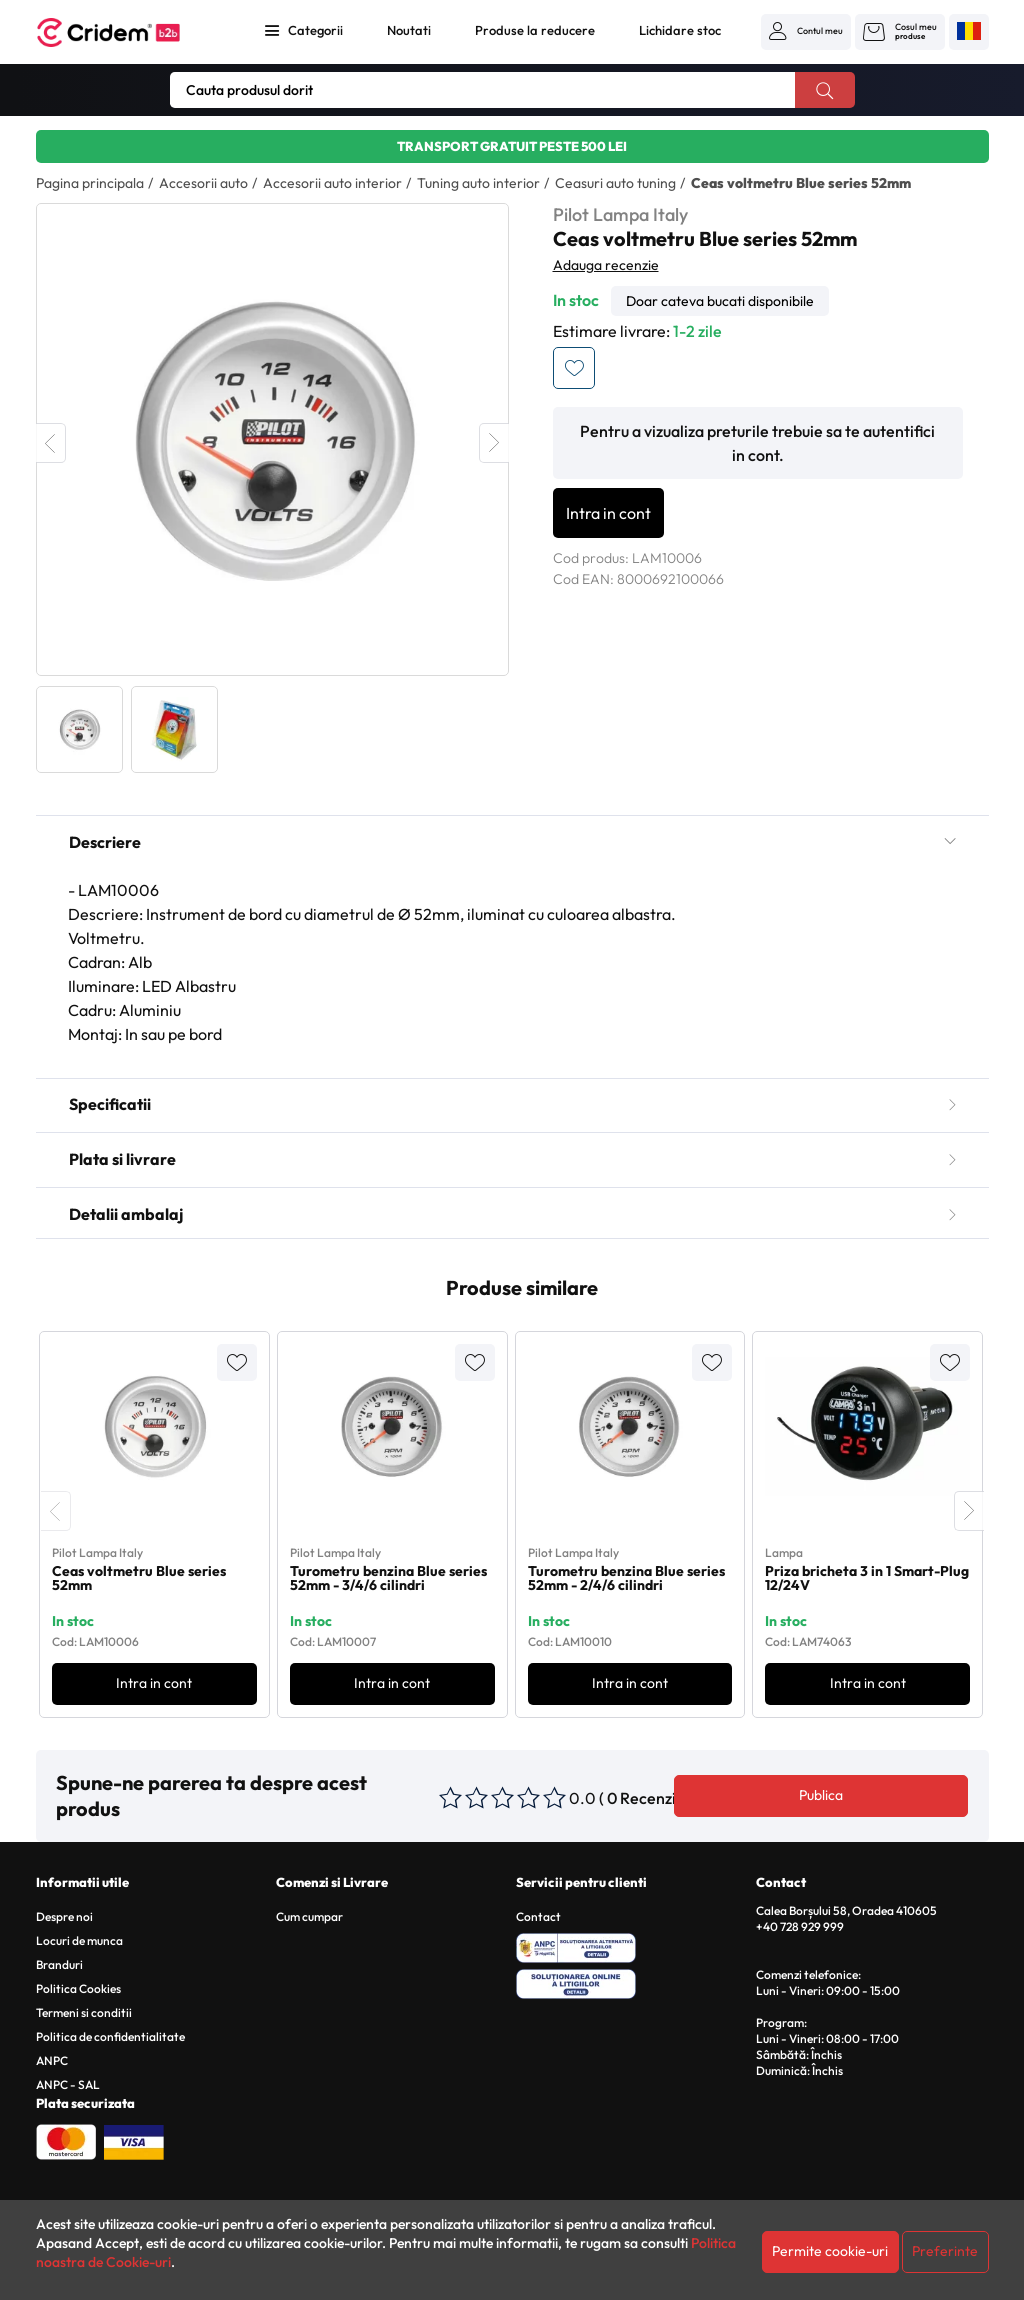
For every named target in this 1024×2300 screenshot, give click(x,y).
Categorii (315, 30)
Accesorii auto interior (332, 183)
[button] (806, 31)
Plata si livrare (512, 1159)
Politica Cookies (78, 1988)
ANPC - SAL (68, 2084)
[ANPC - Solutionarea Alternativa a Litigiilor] (632, 1945)
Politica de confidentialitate (110, 2036)
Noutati (409, 30)
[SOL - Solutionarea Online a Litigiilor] (632, 1981)
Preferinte (945, 2251)
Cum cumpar (309, 1916)
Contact (538, 1916)
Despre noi (64, 1916)
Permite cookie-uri (830, 2251)
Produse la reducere (535, 30)
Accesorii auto (203, 183)
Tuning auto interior (478, 183)
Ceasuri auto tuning (615, 183)
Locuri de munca (79, 1940)
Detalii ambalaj (512, 1214)
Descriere (512, 842)
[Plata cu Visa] (134, 2140)
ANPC (52, 2060)
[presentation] (56, 1511)
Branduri (59, 1964)
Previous (51, 443)
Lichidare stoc (680, 30)
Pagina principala (90, 183)
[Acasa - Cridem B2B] (131, 32)
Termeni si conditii (84, 2012)
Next (494, 443)
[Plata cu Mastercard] (66, 2140)
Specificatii (512, 1104)
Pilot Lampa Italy (620, 214)
